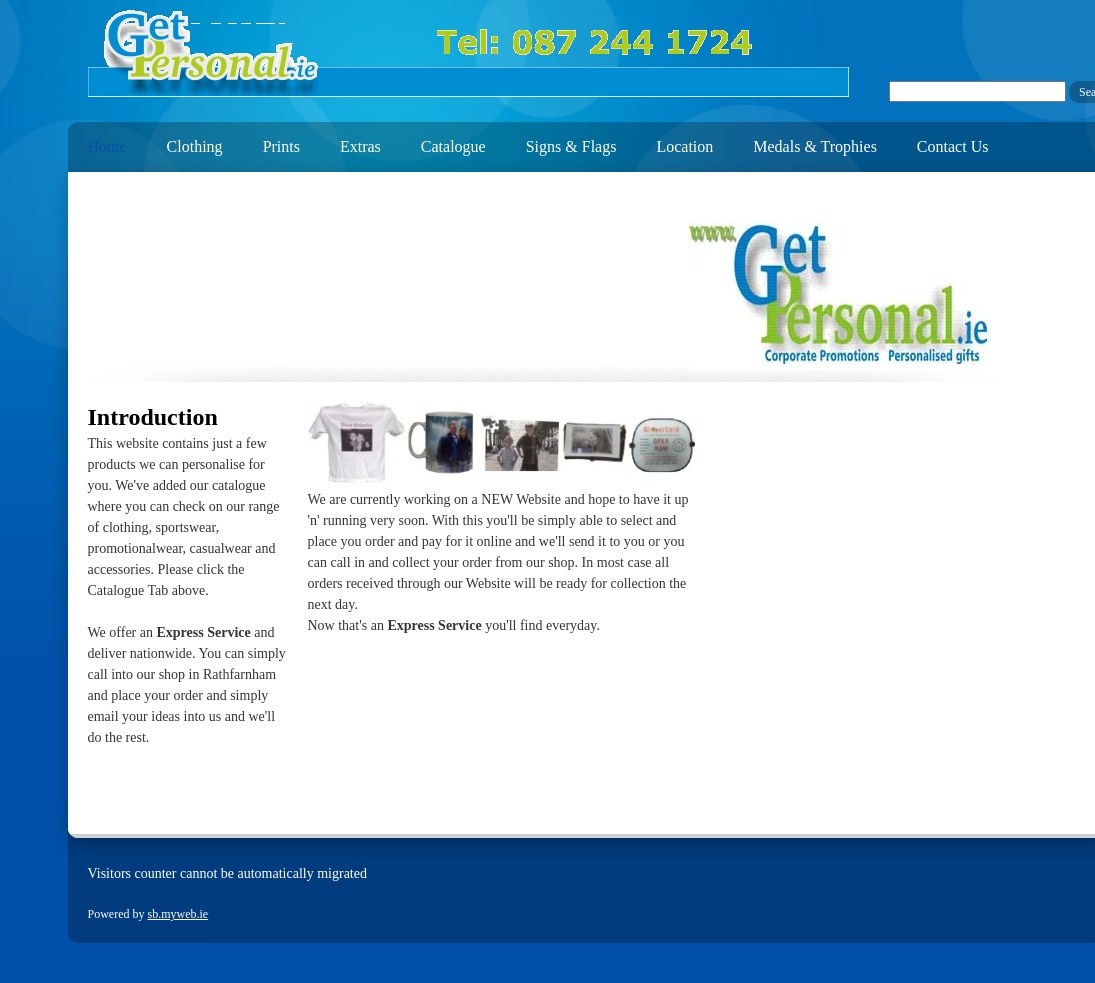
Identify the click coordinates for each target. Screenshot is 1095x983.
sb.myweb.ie (178, 914)
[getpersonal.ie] (468, 53)
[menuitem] (97, 142)
